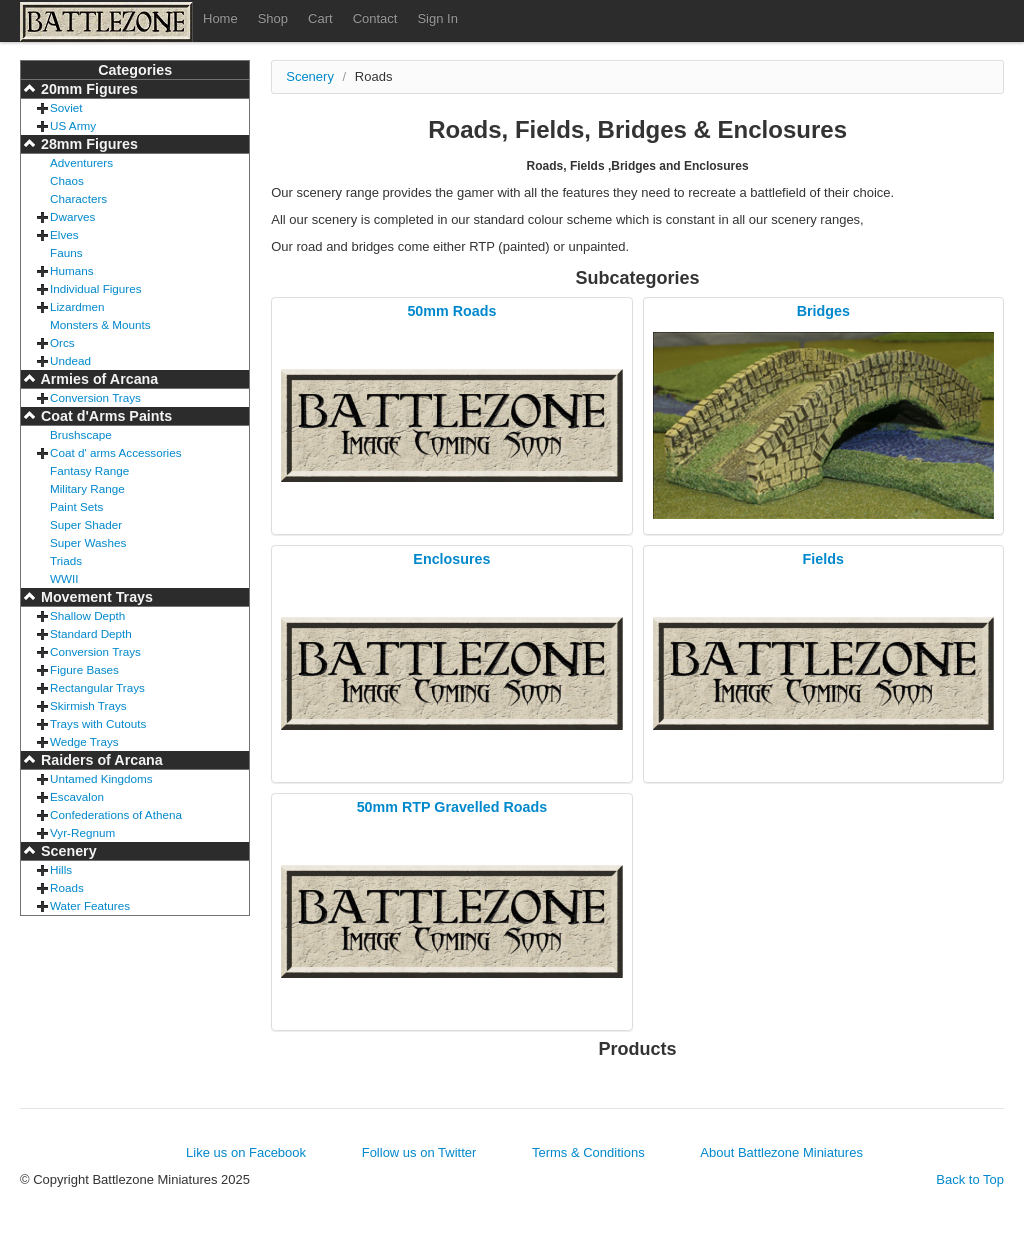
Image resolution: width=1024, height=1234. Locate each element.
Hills (61, 869)
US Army (73, 125)
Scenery (67, 851)
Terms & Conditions (588, 1152)
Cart (320, 18)
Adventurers (81, 162)
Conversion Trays (95, 397)
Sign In (437, 18)
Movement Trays (95, 597)
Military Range (87, 488)
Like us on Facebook (246, 1152)
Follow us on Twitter (419, 1152)
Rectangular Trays (97, 687)
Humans (72, 270)
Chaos (67, 180)
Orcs (62, 342)
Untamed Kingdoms (101, 778)
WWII (64, 578)
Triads (66, 560)
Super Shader (86, 524)
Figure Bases (84, 669)
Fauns (66, 252)
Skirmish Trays (88, 705)
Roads (67, 887)
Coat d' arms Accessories (116, 452)
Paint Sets (76, 506)
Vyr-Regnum (82, 832)
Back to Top (970, 1179)
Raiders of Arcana (100, 760)
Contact (375, 18)
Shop (273, 18)
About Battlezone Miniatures (781, 1152)
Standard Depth (91, 633)
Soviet (66, 107)
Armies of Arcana (97, 379)
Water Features (90, 905)
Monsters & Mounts (100, 324)
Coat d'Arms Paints (104, 416)
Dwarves (72, 216)
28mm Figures (87, 144)
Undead (70, 360)
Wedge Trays (84, 741)
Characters (78, 198)
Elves (64, 234)
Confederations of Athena (116, 814)
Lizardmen (77, 306)
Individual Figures (96, 288)
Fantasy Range (89, 470)
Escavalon (77, 796)
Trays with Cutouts (98, 723)
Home (220, 18)
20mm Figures (87, 89)
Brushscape (81, 434)
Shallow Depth (87, 615)
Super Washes (88, 542)
